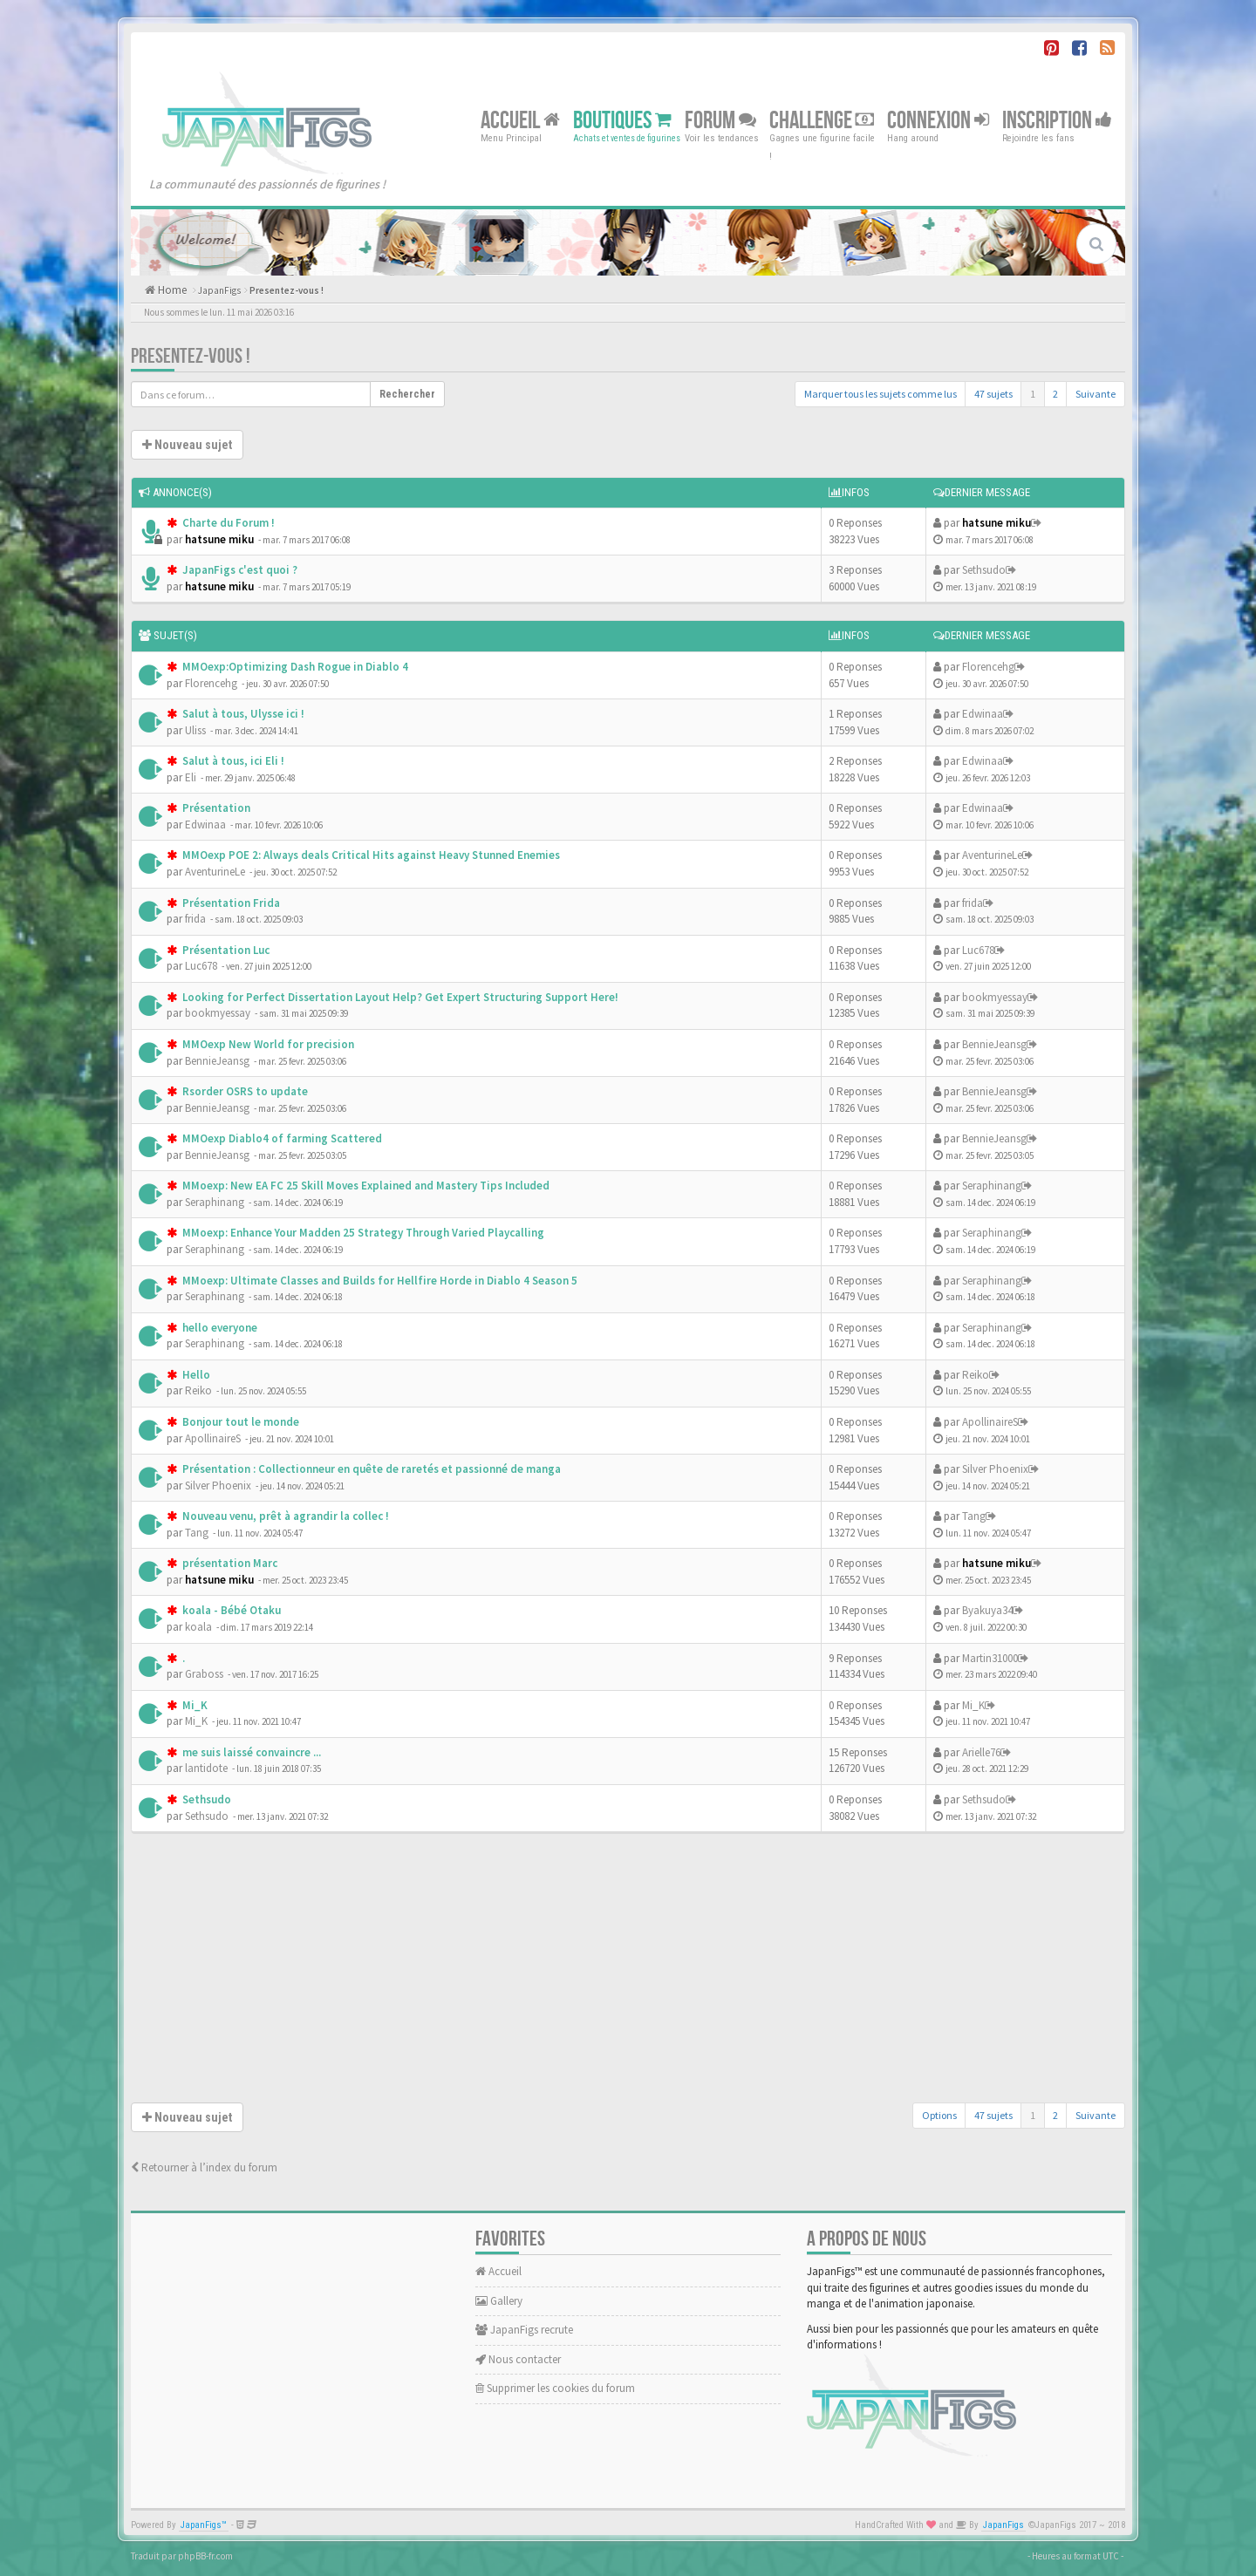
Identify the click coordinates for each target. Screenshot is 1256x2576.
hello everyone (218, 1327)
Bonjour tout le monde (239, 1421)
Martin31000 (990, 1658)
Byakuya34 (987, 1610)
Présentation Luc (225, 950)
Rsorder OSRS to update (244, 1091)
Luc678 (201, 965)
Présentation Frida (230, 903)
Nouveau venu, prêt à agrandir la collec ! (284, 1516)
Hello (195, 1374)
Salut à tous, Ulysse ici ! (242, 713)
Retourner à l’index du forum (204, 2167)
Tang (196, 1532)
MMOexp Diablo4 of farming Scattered (281, 1138)
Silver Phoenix (218, 1485)
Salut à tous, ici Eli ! (232, 760)
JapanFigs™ (204, 2525)
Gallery (498, 2300)
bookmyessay (217, 1012)
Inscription (1057, 120)
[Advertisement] (628, 1972)
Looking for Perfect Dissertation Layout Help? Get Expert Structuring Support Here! (399, 997)
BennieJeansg (217, 1060)
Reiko (198, 1390)
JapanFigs (219, 290)
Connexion (938, 120)
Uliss (195, 730)
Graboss (204, 1673)
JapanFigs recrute (524, 2329)
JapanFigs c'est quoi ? (238, 569)
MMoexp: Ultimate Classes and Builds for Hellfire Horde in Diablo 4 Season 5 (378, 1280)
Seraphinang (214, 1202)
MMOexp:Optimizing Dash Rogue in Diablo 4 (294, 666)
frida (195, 918)
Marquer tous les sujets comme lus (880, 393)
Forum (720, 120)
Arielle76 (981, 1752)
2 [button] (1055, 393)
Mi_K (194, 1705)
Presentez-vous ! (286, 290)
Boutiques (622, 120)
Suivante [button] (1095, 393)
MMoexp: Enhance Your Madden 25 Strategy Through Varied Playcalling (362, 1232)
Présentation (215, 808)
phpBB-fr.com (205, 2556)
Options (939, 2115)
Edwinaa (982, 713)
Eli (190, 777)
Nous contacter (518, 2359)
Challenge (821, 120)
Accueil (520, 120)
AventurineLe (215, 871)
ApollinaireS (213, 1438)
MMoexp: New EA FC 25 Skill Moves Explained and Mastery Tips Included (365, 1185)
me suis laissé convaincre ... (250, 1752)
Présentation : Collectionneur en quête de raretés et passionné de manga (370, 1469)
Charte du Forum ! (227, 522)
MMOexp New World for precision (267, 1044)
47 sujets (993, 393)
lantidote (206, 1768)
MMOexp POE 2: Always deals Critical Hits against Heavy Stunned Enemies (370, 855)
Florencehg (211, 683)
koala (198, 1626)
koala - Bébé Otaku (230, 1610)
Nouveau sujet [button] (187, 445)
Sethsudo (984, 569)
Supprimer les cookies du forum (555, 2388)
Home (171, 290)
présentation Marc (228, 1563)
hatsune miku (219, 539)
